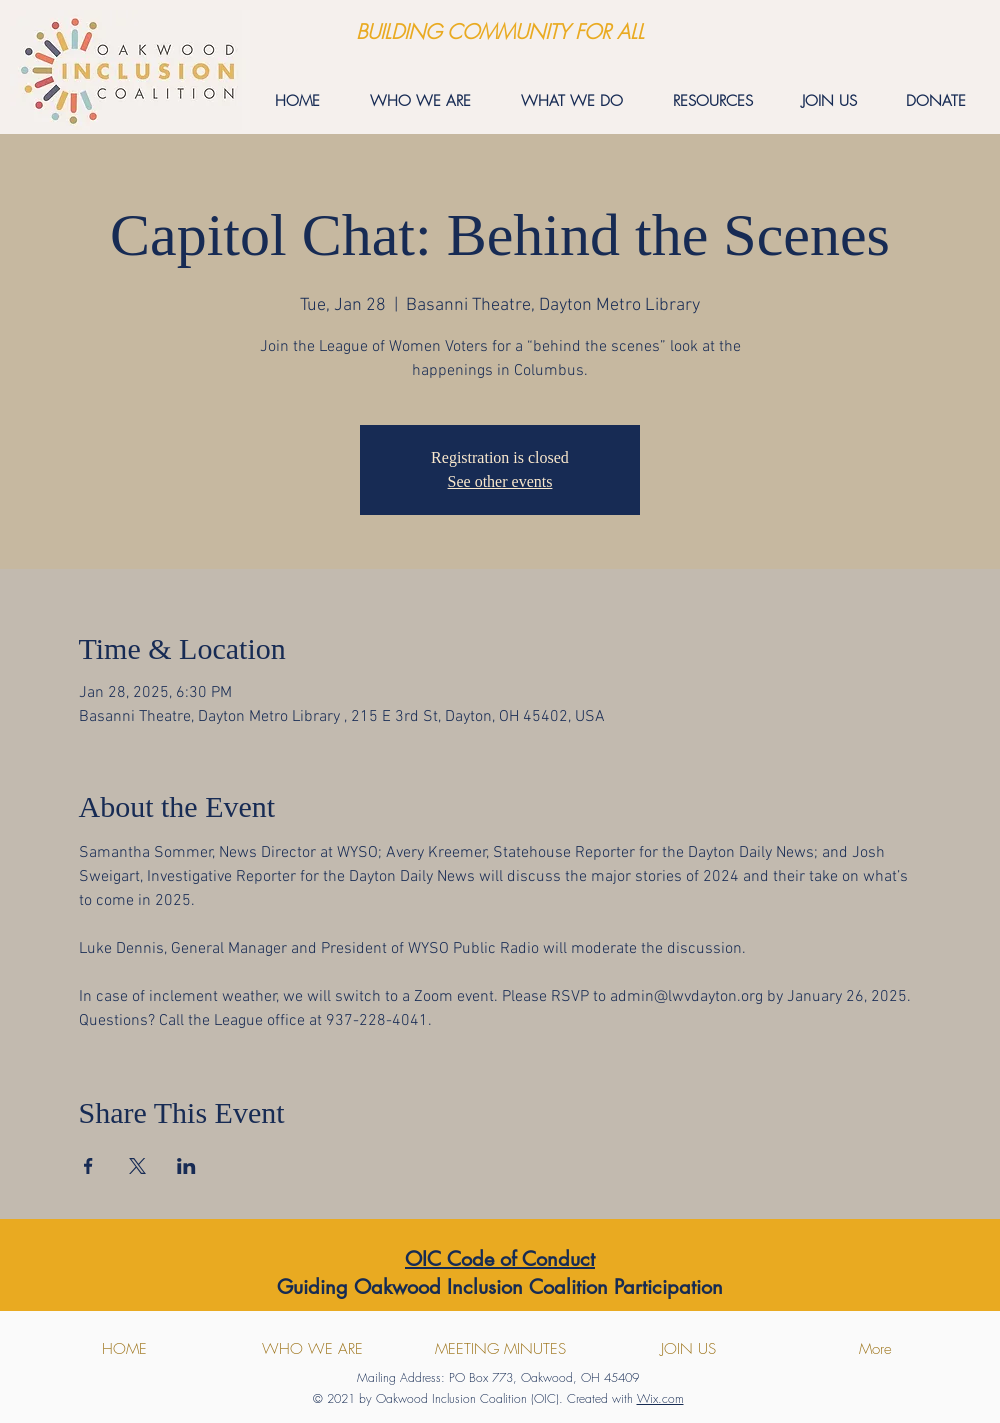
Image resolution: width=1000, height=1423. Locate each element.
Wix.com (660, 1398)
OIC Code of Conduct (500, 1259)
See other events (500, 481)
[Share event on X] (137, 1166)
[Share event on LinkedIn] (186, 1166)
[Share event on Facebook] (88, 1166)
